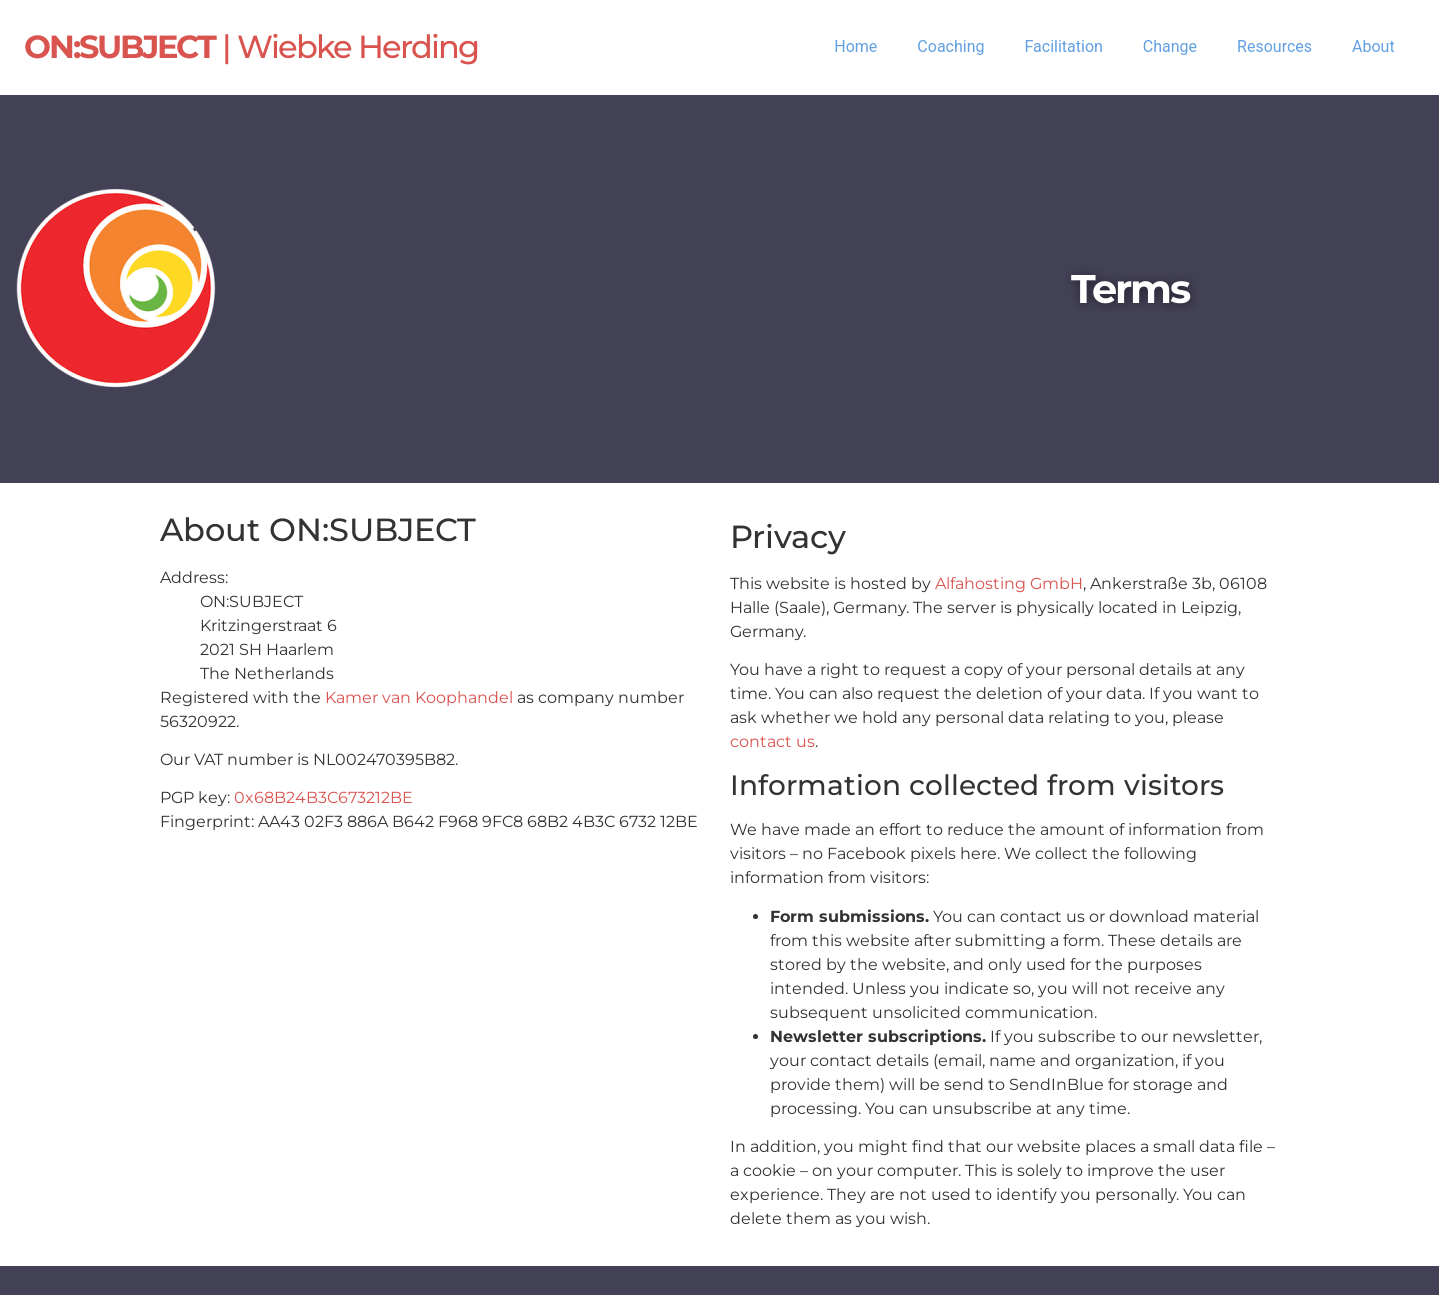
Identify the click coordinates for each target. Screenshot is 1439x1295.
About (1373, 46)
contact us (772, 741)
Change (1170, 46)
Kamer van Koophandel (419, 697)
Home (855, 46)
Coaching (950, 46)
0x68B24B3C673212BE (323, 797)
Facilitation (1063, 46)
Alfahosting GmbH (1009, 583)
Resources (1274, 46)
